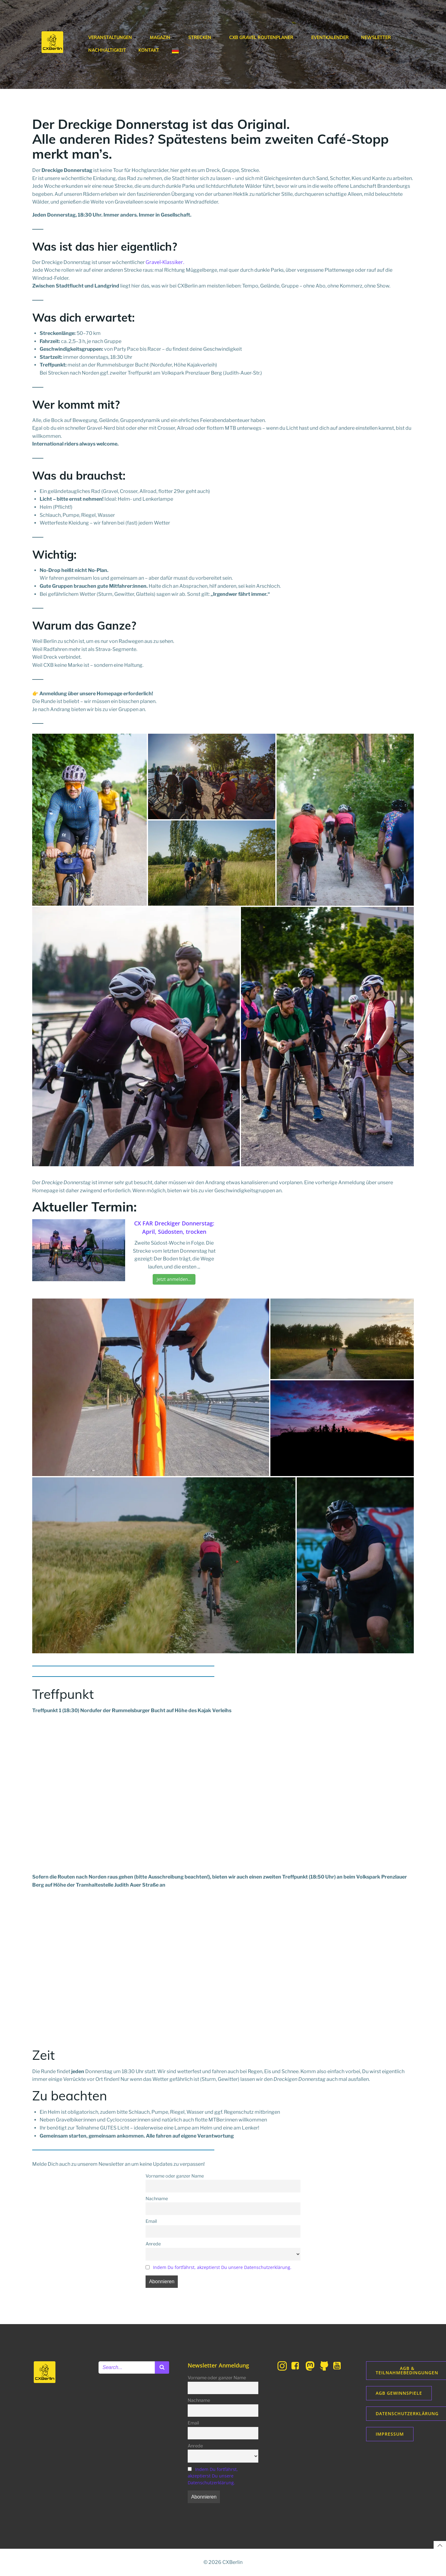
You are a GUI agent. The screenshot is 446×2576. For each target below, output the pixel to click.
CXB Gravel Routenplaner (264, 37)
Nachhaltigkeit (107, 50)
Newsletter (376, 37)
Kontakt (148, 50)
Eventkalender (330, 37)
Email (151, 2221)
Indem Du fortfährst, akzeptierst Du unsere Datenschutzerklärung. (222, 2267)
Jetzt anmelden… (174, 1279)
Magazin (163, 37)
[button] (89, 819)
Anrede (153, 2244)
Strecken (202, 37)
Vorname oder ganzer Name (175, 2176)
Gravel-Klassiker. (165, 262)
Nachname (157, 2198)
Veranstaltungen (113, 37)
